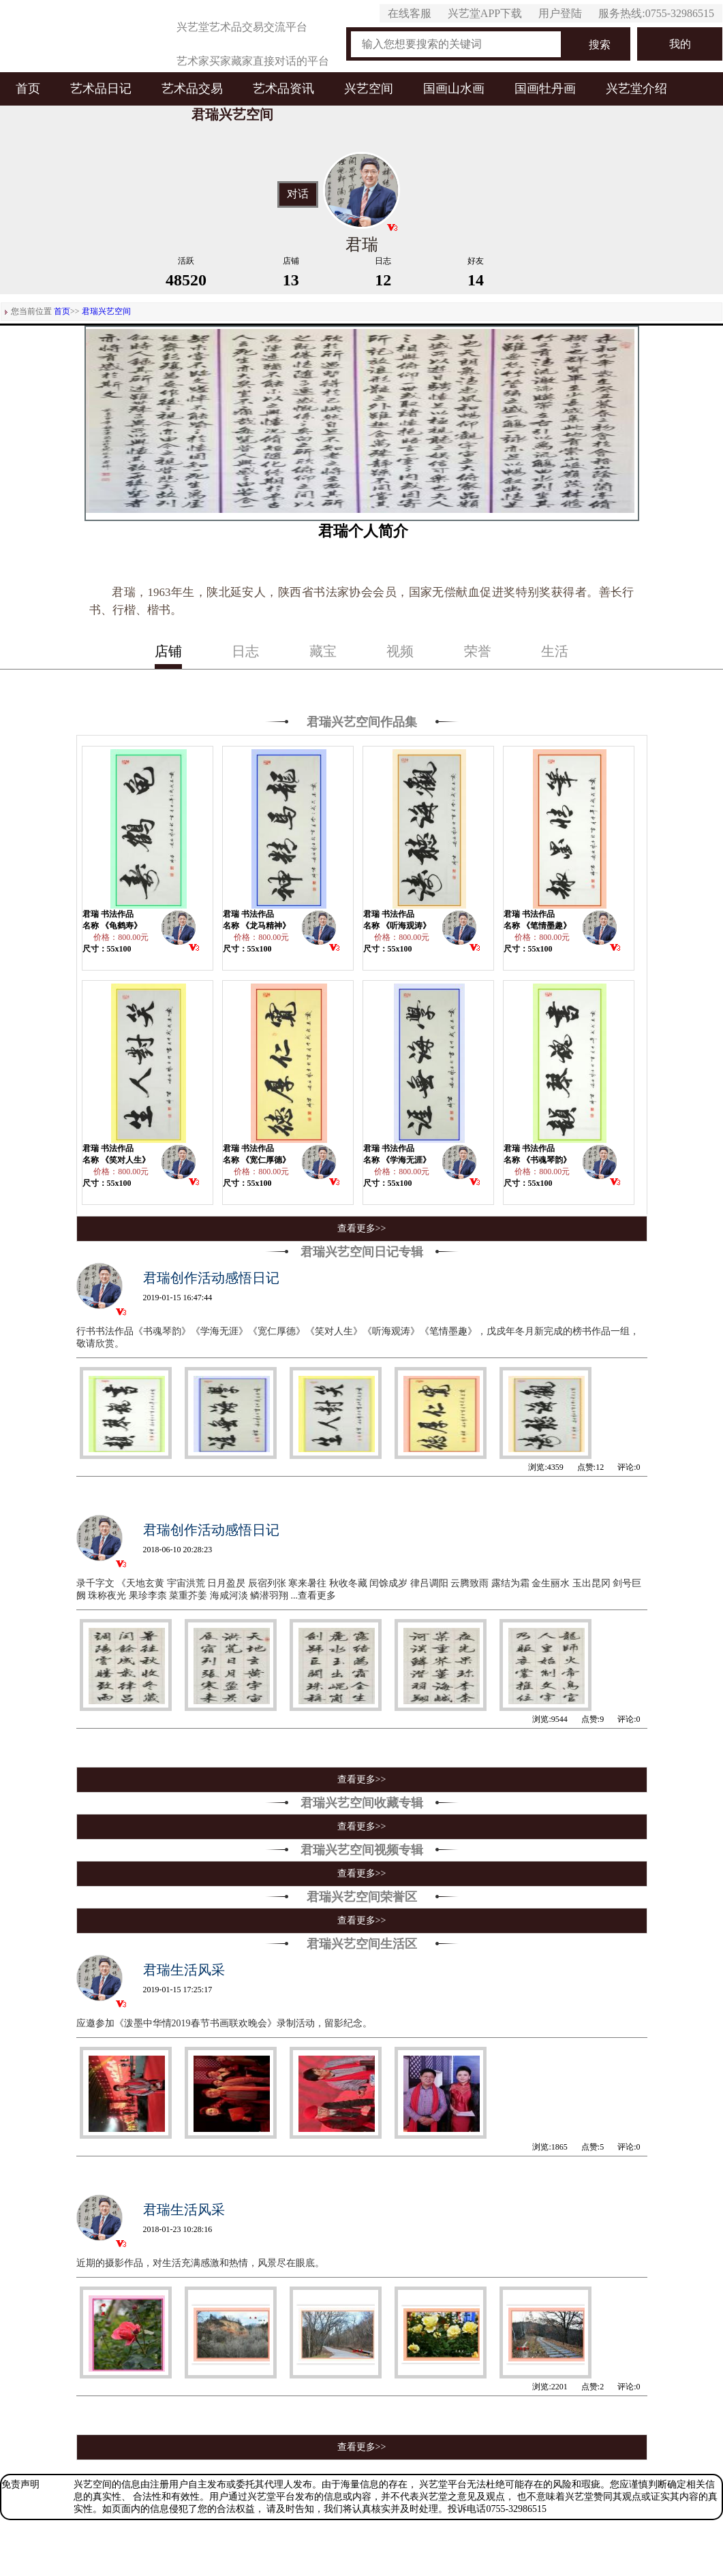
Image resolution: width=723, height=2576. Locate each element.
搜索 (600, 44)
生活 (554, 651)
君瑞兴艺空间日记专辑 (362, 1252)
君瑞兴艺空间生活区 (362, 1944)
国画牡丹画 (545, 88)
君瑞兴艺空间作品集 (362, 722)
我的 (680, 44)
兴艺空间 (368, 88)
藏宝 (323, 651)
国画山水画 (453, 88)
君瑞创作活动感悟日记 (211, 1277)
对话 (298, 194)
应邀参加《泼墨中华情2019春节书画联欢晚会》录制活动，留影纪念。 (224, 2023)
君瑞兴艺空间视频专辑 (362, 1850)
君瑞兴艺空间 (106, 311)
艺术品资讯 (283, 88)
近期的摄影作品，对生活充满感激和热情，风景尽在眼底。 (200, 2263)
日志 (245, 651)
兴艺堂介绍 (636, 88)
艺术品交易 (192, 88)
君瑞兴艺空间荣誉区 (362, 1897)
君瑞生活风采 (184, 1969)
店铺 (168, 651)
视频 (400, 651)
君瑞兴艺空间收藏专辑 (362, 1803)
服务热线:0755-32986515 (656, 13)
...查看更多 (314, 1595)
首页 (28, 88)
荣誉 (477, 651)
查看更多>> (361, 1228)
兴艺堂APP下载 (485, 13)
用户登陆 (560, 13)
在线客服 (409, 13)
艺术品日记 (101, 88)
